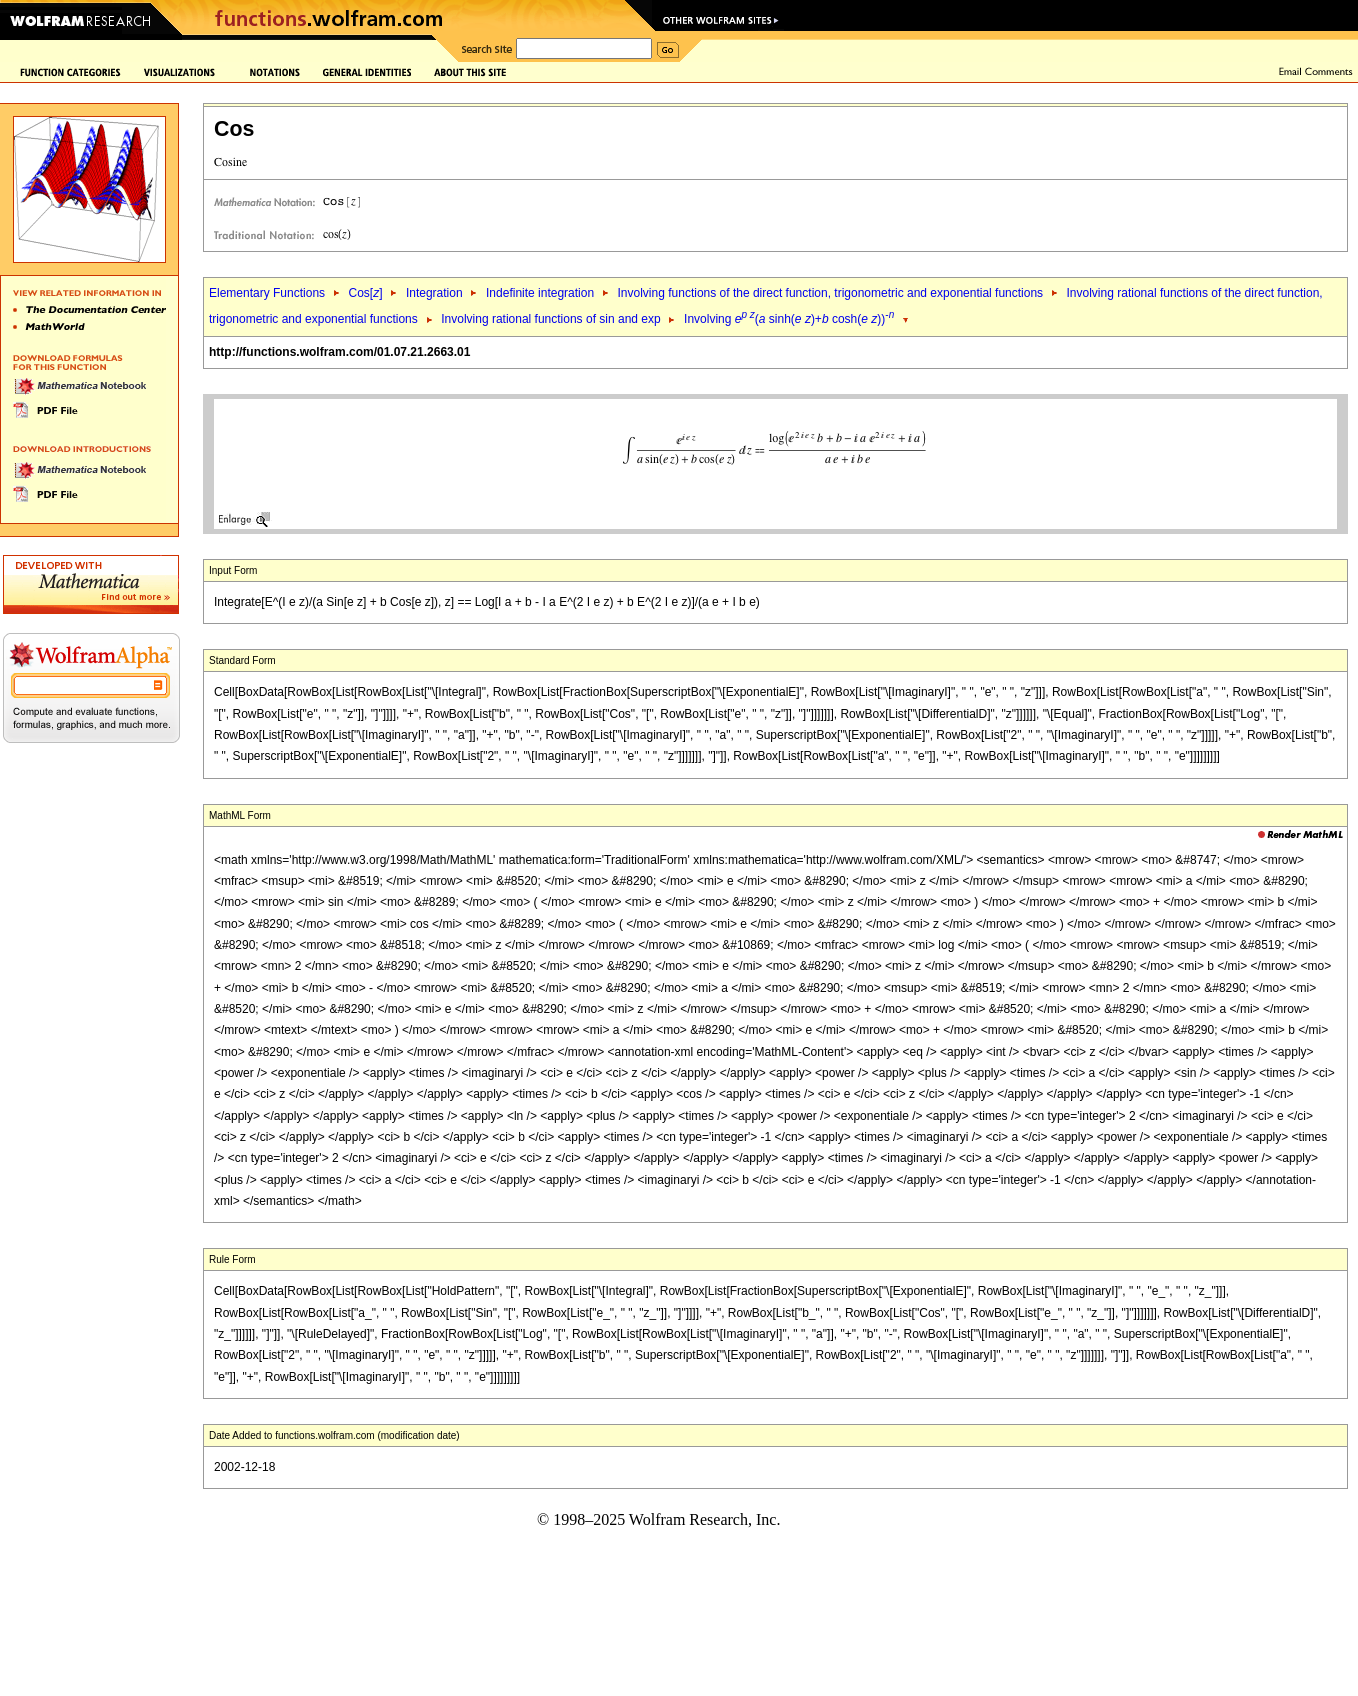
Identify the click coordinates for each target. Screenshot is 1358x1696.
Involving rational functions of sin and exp (550, 319)
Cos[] (365, 293)
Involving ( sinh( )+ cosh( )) (789, 319)
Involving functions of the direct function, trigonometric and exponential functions (831, 293)
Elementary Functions (267, 293)
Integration (434, 293)
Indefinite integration (540, 293)
